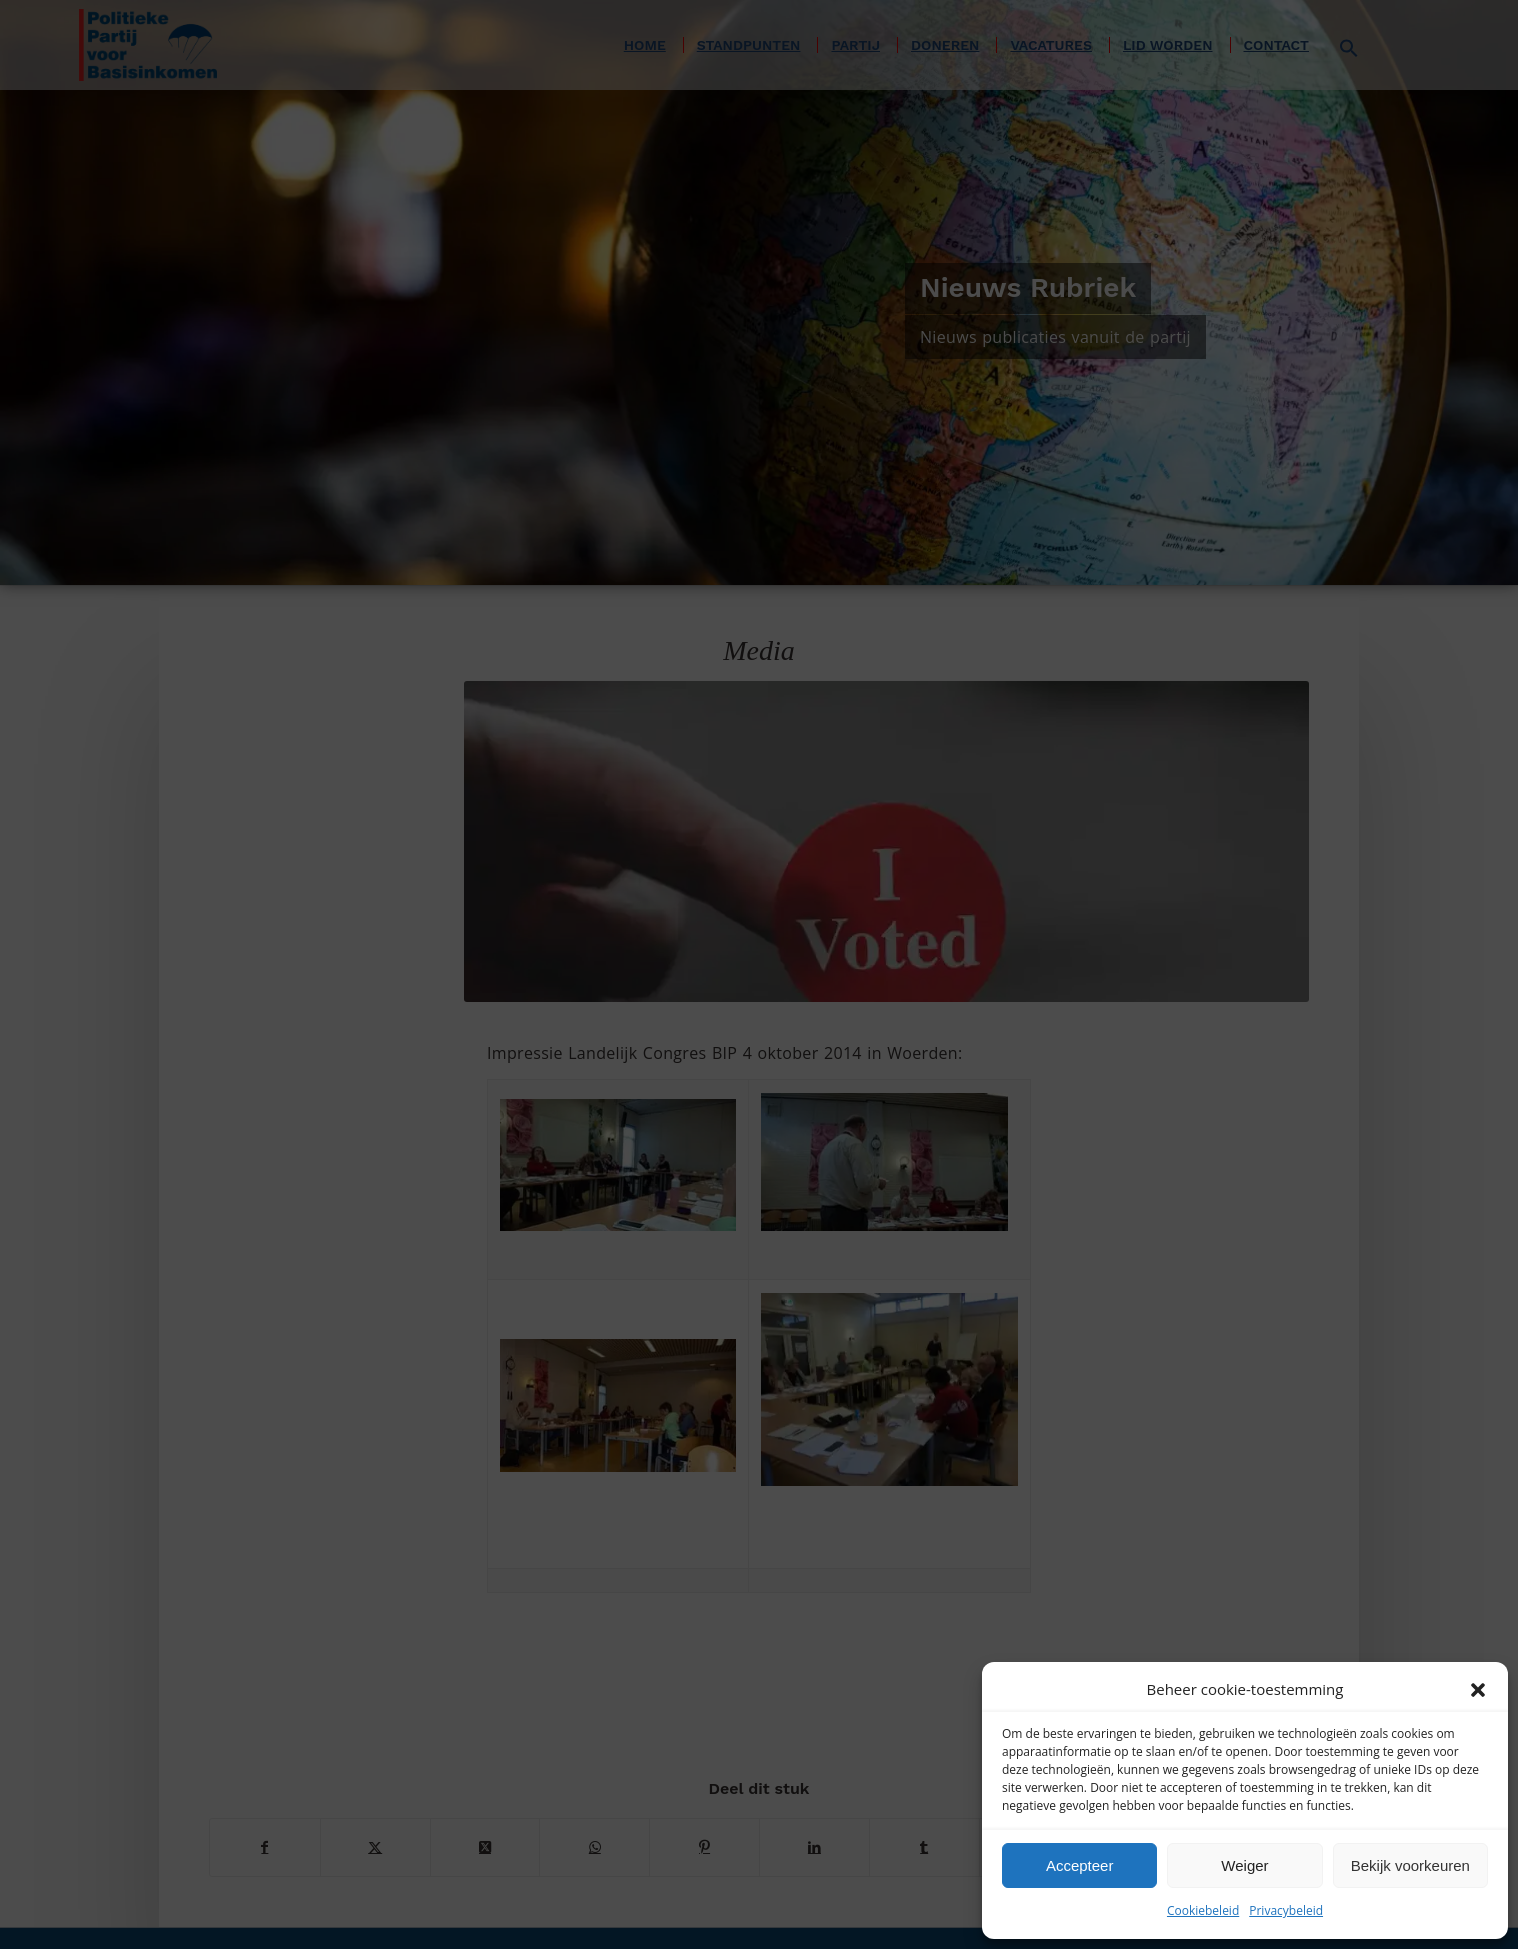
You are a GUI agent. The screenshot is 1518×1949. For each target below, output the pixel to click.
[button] (1478, 1690)
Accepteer (1080, 1865)
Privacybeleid (1286, 1910)
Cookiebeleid (1203, 1910)
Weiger (1244, 1865)
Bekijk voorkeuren (1410, 1865)
